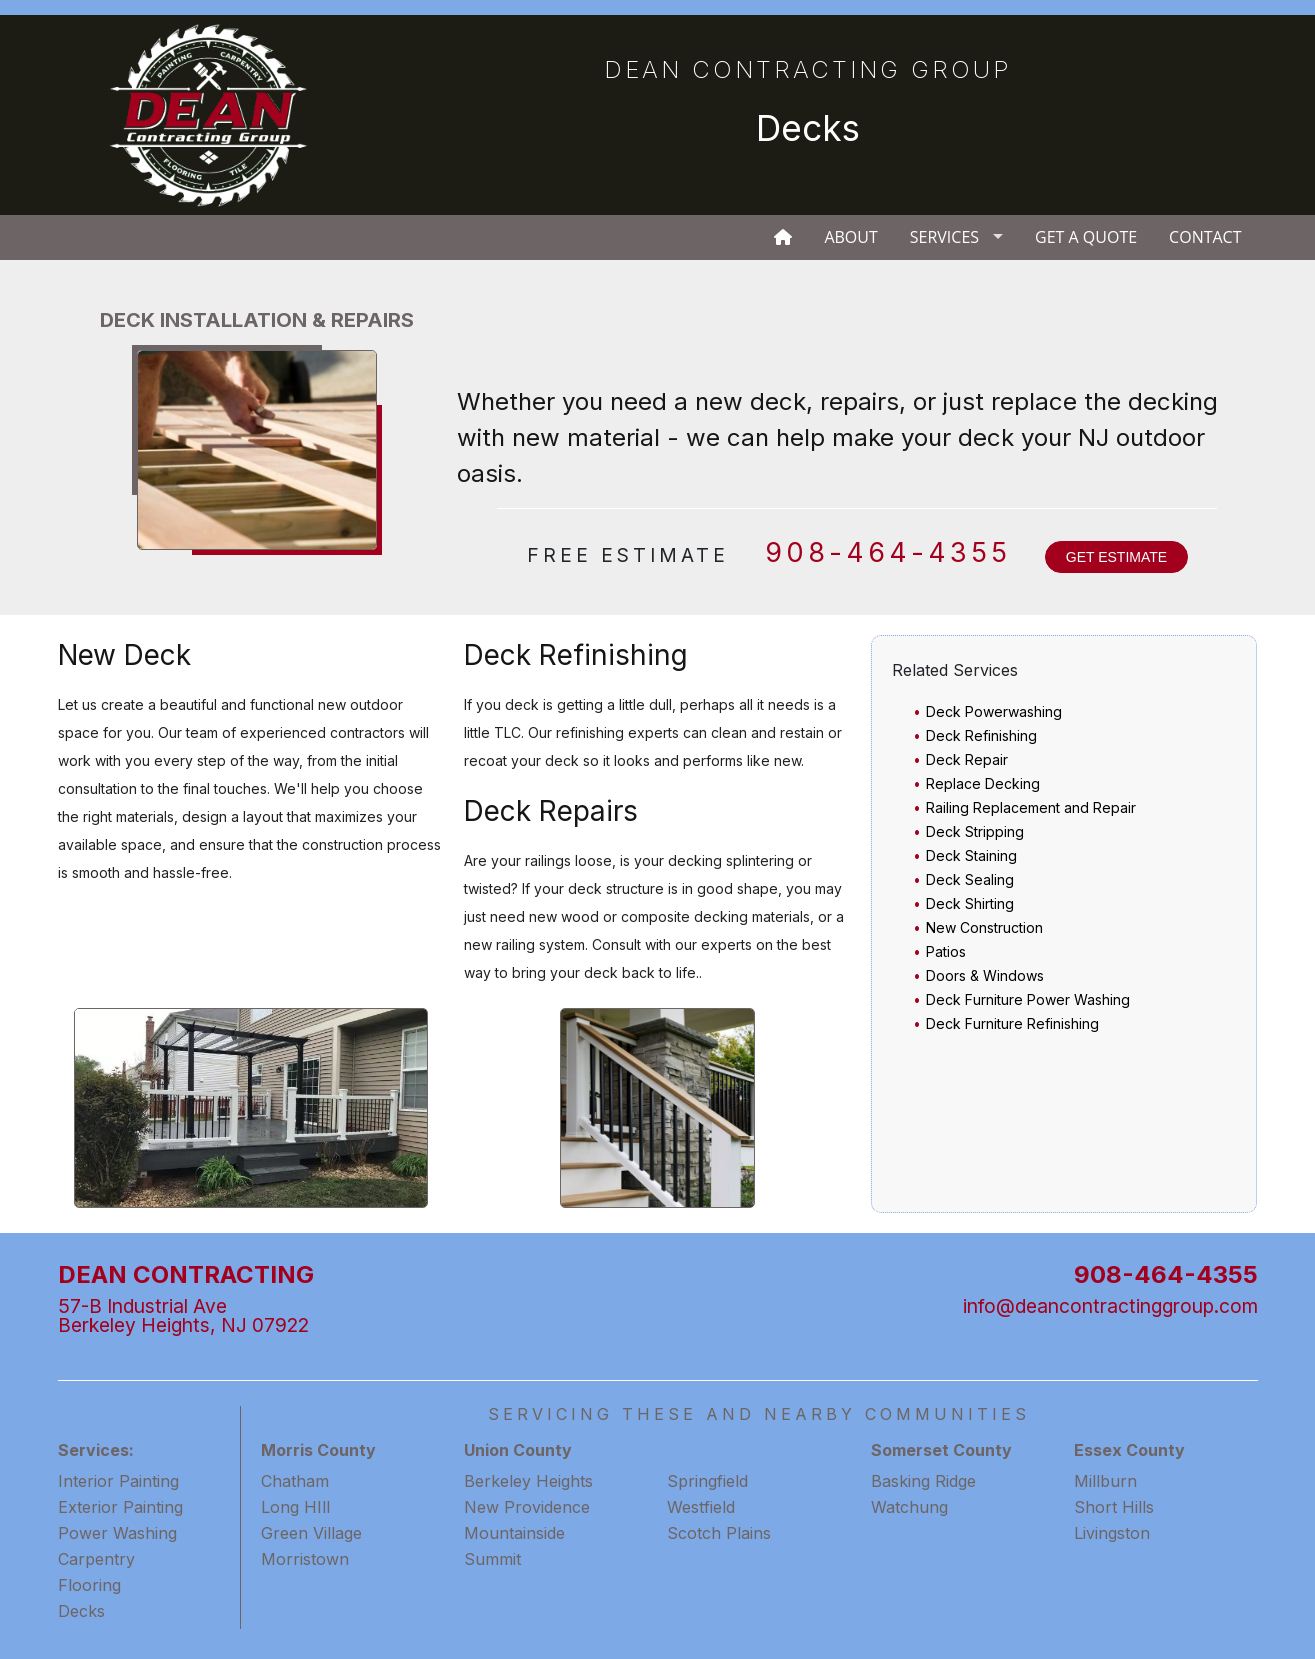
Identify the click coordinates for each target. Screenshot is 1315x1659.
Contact (1205, 237)
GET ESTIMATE (1116, 557)
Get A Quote (1086, 237)
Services (944, 237)
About (850, 237)
